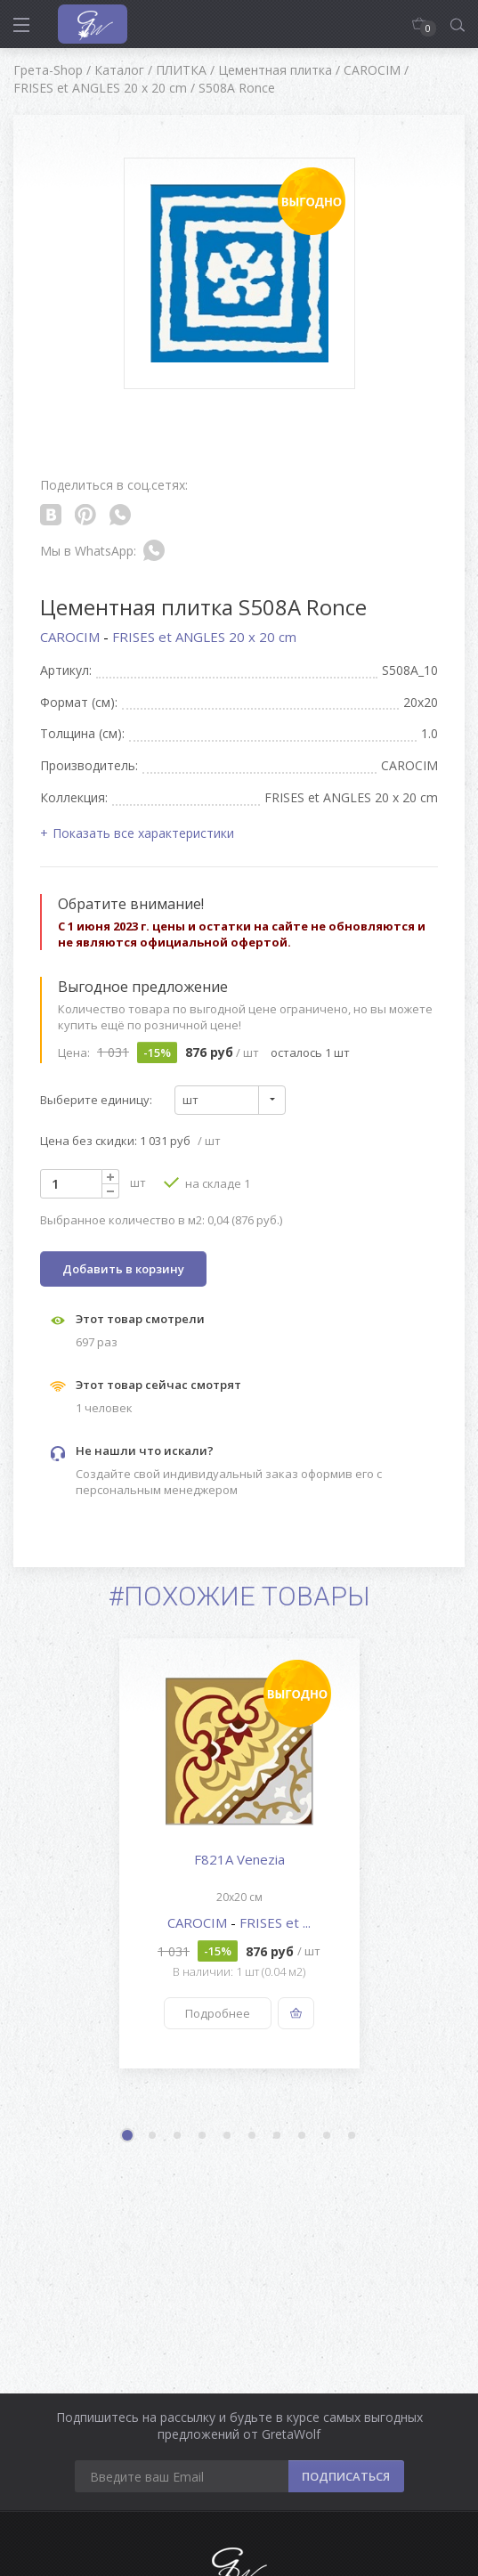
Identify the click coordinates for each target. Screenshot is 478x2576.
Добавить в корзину (123, 1269)
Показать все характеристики (143, 833)
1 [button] (129, 2137)
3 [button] (178, 2136)
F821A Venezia (239, 1859)
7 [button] (277, 2136)
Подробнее (217, 2013)
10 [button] (352, 2136)
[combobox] (230, 1100)
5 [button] (228, 2136)
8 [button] (302, 2136)
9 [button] (327, 2136)
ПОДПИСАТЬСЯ (346, 2476)
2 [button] (153, 2136)
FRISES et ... (275, 1922)
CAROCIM (71, 637)
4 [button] (203, 2136)
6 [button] (252, 2136)
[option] (239, 1853)
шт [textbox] (190, 1100)
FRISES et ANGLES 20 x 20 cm (204, 637)
